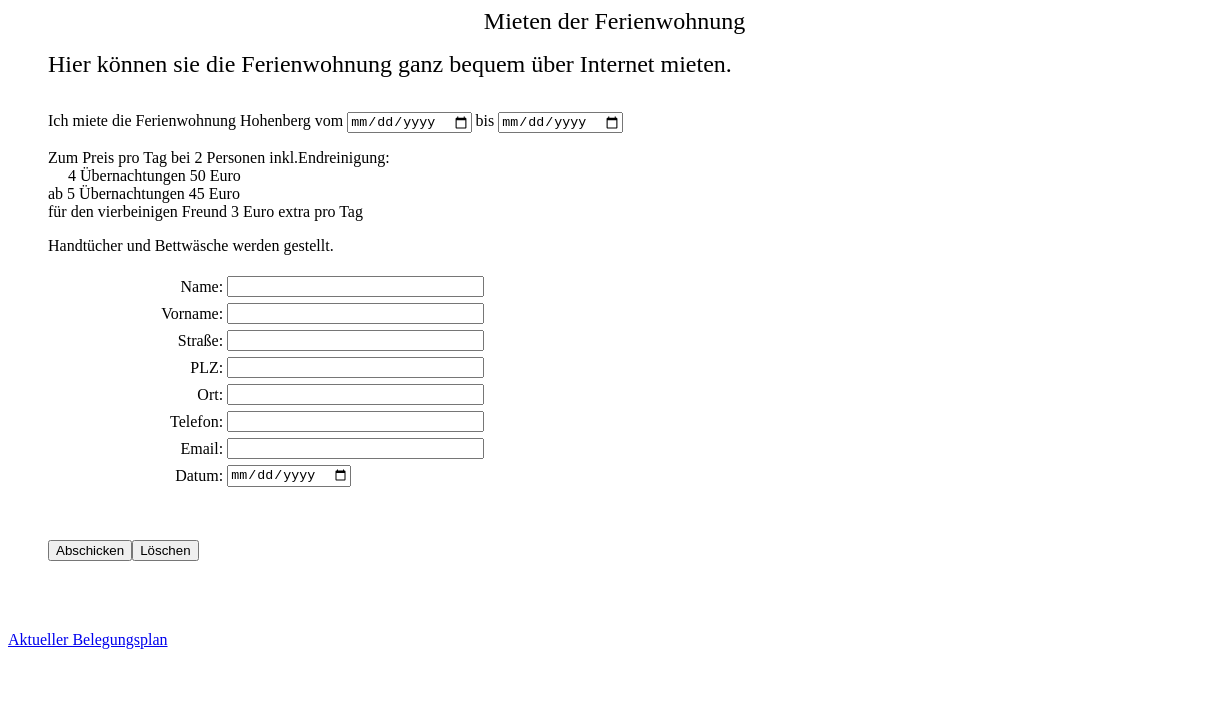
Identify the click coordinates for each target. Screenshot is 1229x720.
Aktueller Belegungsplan (88, 644)
